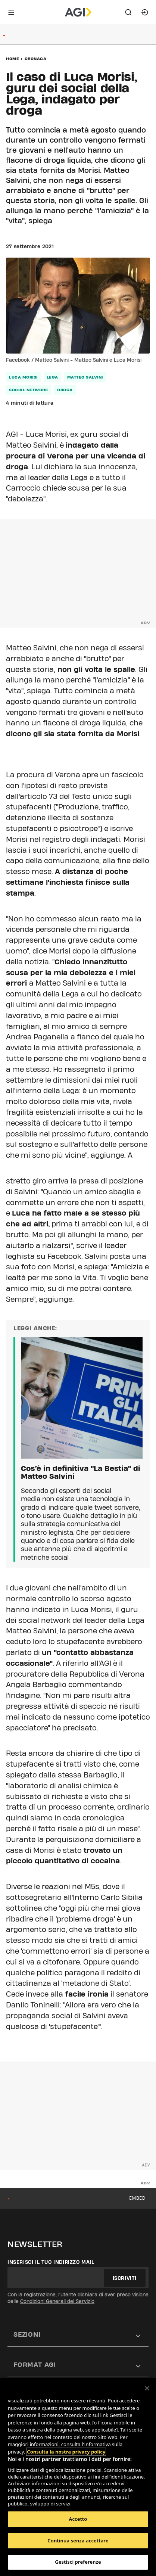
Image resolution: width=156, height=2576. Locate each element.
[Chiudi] (147, 2388)
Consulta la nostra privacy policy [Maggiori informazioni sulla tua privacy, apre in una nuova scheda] (66, 2451)
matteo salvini (85, 377)
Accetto (78, 2519)
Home (12, 58)
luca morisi (23, 377)
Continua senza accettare (77, 2540)
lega (52, 377)
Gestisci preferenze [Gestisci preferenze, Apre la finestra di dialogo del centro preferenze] (78, 2561)
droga (65, 389)
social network (28, 389)
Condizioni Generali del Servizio (57, 2301)
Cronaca (36, 58)
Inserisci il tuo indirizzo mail (50, 2262)
